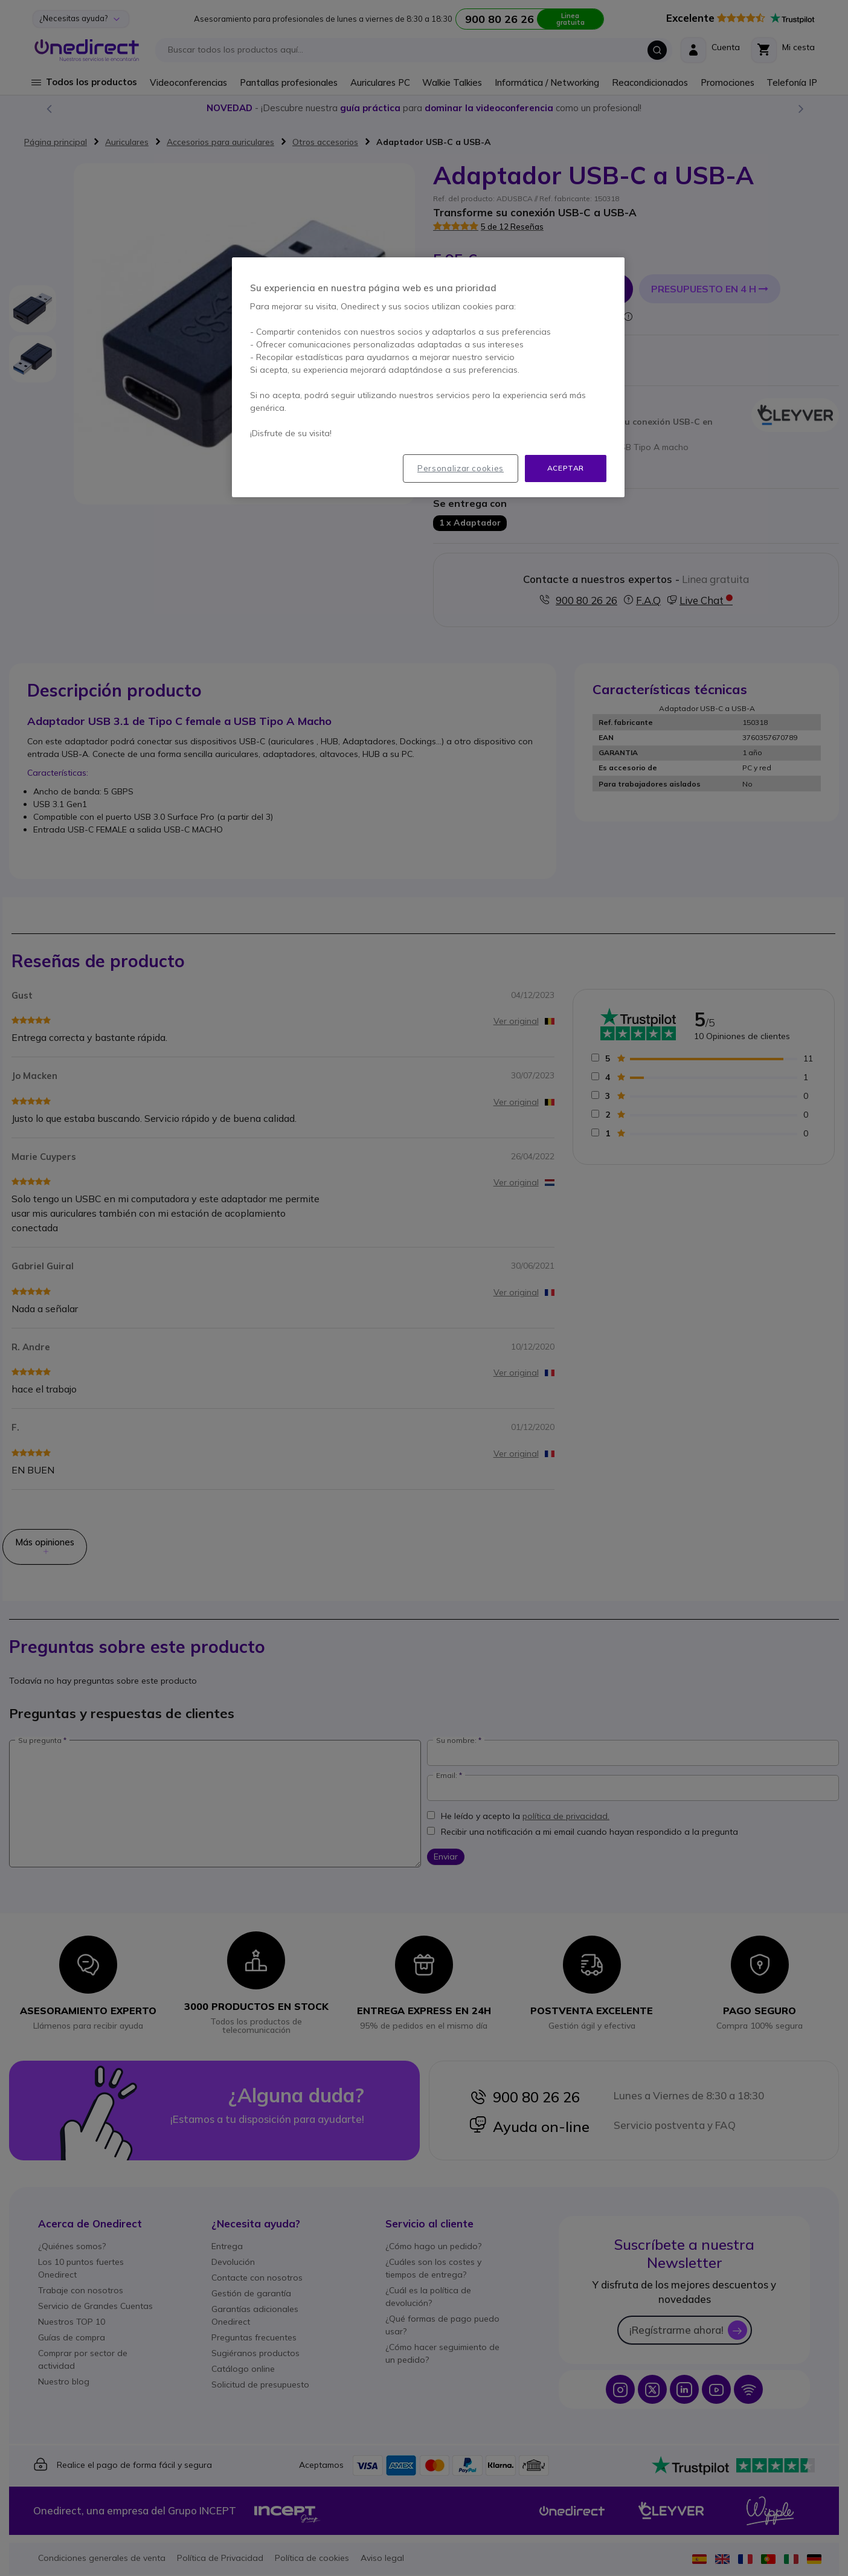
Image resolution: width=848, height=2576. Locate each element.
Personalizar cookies (460, 468)
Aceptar (565, 467)
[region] (428, 377)
